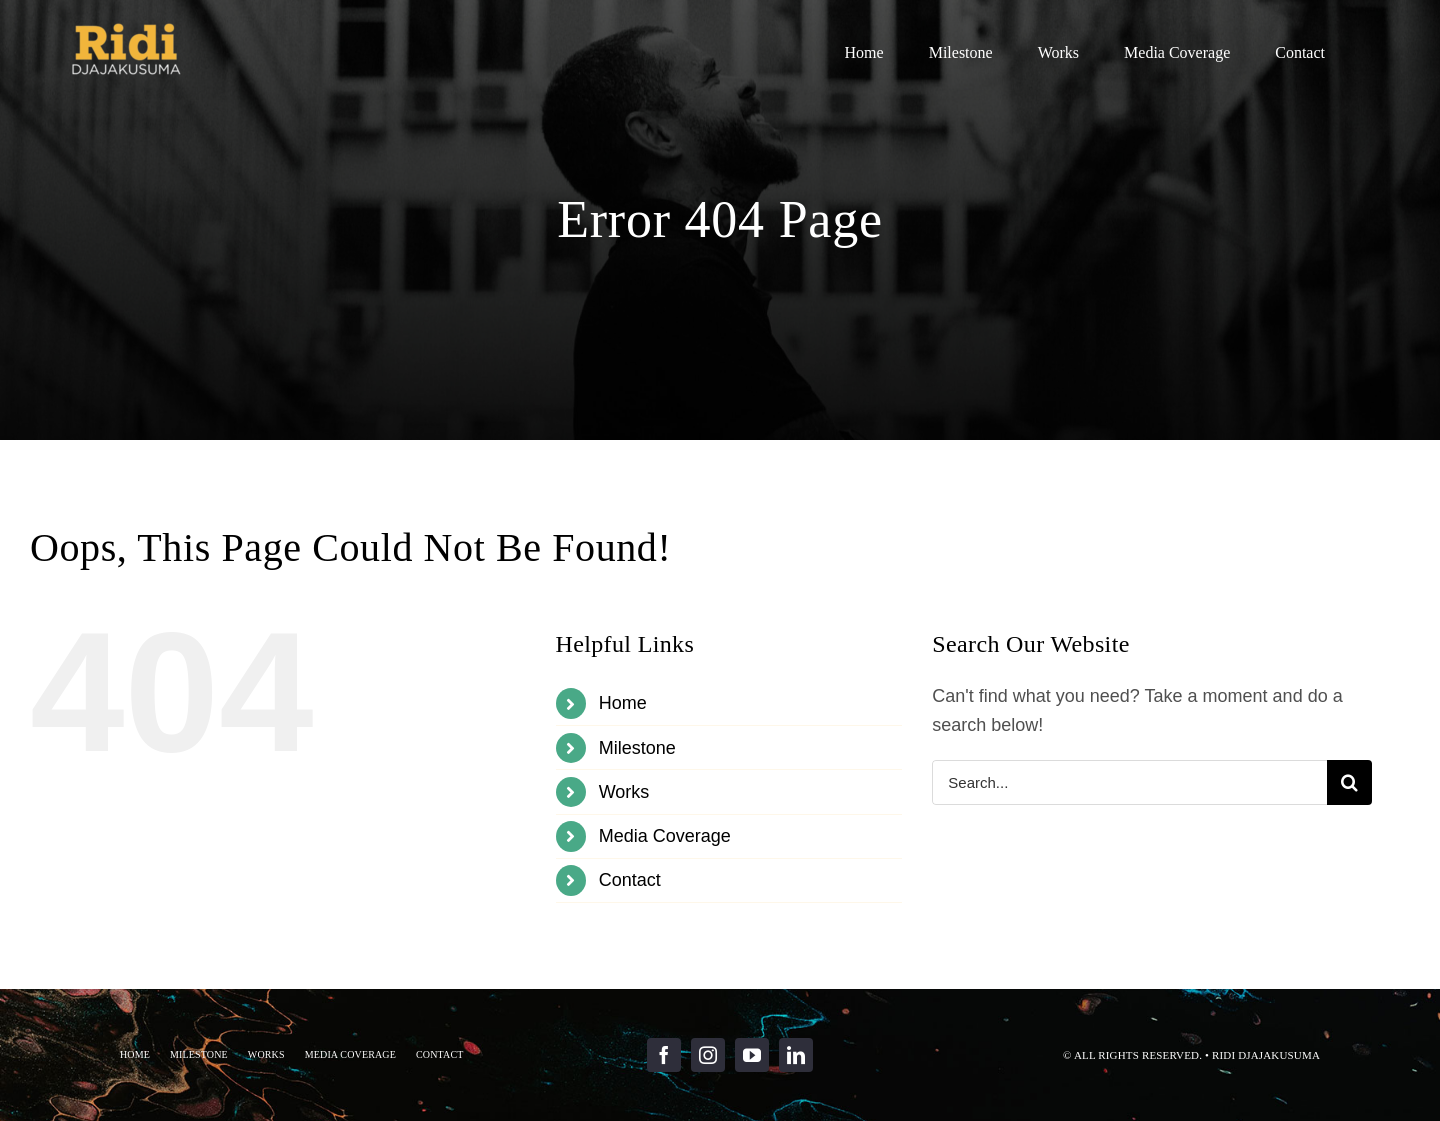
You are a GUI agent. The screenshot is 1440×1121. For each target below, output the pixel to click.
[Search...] (1129, 782)
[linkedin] (796, 1055)
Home (623, 703)
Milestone (637, 748)
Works (624, 792)
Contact (630, 880)
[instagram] (708, 1055)
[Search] (1349, 782)
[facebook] (664, 1055)
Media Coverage (665, 836)
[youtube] (752, 1055)
